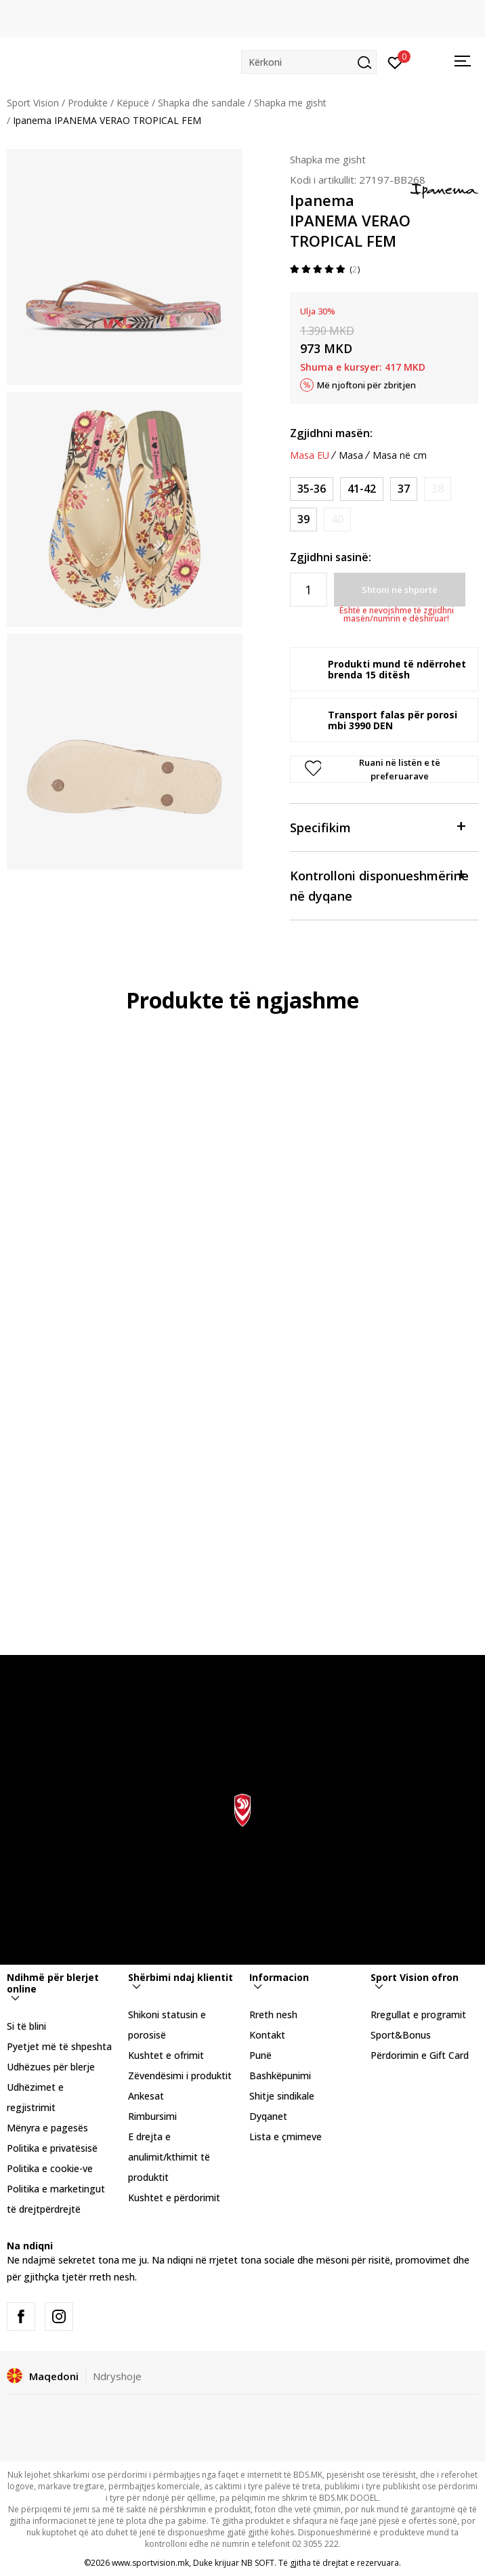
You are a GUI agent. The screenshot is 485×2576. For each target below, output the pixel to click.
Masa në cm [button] (400, 455)
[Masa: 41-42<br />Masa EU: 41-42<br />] (361, 489)
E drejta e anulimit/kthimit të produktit (169, 2157)
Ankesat (146, 2095)
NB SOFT (257, 2563)
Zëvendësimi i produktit (180, 2075)
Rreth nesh (273, 2014)
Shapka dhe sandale (201, 102)
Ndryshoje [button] (117, 2376)
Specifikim (377, 826)
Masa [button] (351, 455)
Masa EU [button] (309, 455)
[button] (309, 62)
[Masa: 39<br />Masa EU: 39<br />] (303, 519)
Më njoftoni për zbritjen (366, 385)
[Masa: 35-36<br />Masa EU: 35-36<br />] (311, 489)
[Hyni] (395, 62)
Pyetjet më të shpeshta (59, 2046)
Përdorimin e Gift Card (420, 2055)
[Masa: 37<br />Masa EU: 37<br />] (403, 489)
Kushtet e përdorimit (174, 2197)
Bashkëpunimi (280, 2075)
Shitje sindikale (281, 2095)
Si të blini (26, 2026)
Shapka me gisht (290, 102)
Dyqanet (268, 2116)
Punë (260, 2055)
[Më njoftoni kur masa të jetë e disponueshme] (437, 489)
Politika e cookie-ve (50, 2168)
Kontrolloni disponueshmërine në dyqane (379, 884)
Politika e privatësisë (52, 2148)
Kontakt (267, 2034)
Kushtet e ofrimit (166, 2055)
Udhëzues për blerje (51, 2066)
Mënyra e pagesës (47, 2127)
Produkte (88, 102)
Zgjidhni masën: (331, 433)
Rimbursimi (152, 2116)
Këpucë (133, 102)
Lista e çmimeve (285, 2136)
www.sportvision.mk (150, 2563)
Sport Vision (33, 102)
